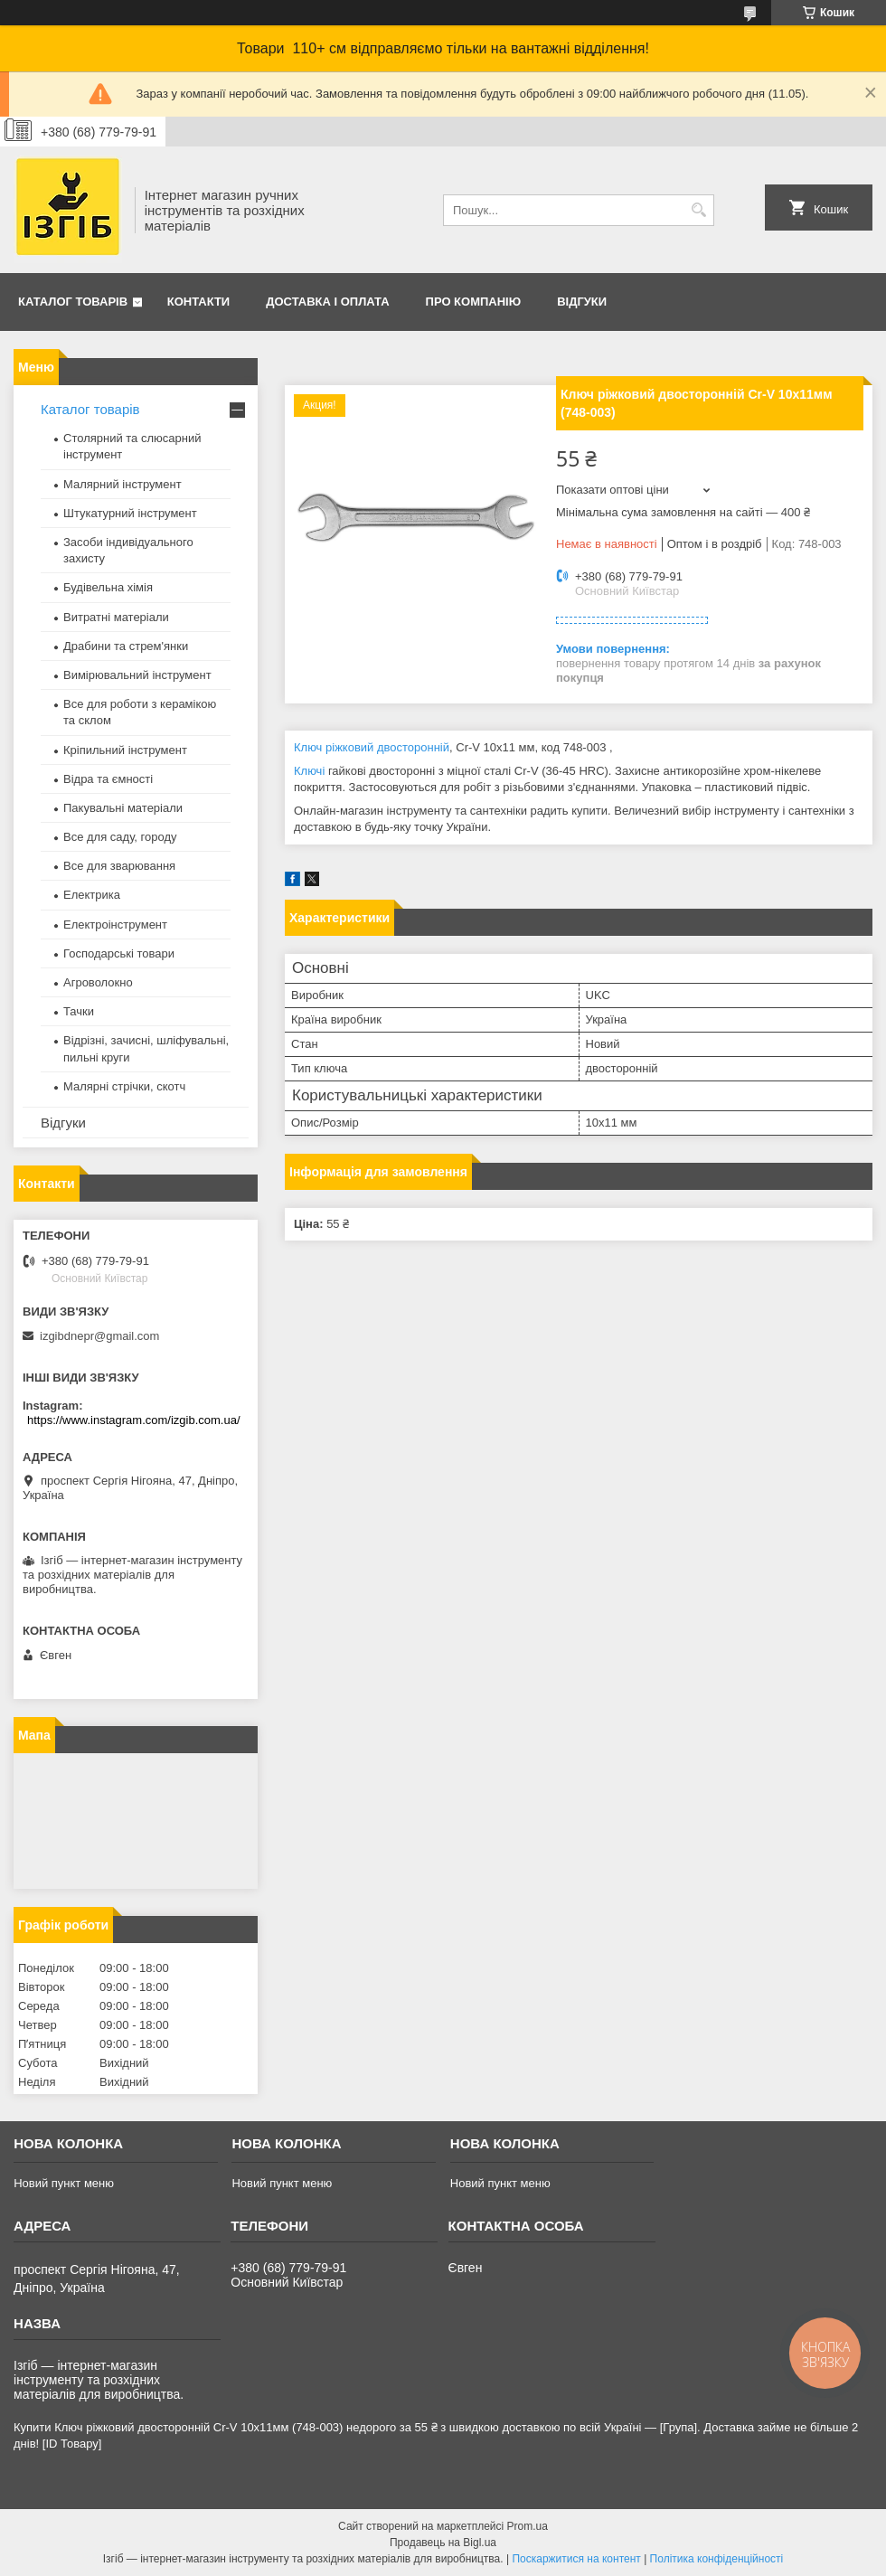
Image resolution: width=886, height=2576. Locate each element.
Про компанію (474, 301)
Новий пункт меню (64, 2183)
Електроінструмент (115, 924)
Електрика (91, 894)
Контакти (199, 301)
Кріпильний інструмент (125, 750)
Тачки (78, 1011)
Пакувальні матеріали (123, 808)
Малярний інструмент (122, 484)
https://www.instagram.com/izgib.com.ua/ (133, 1420)
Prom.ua (527, 2526)
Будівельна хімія (108, 587)
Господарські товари (118, 953)
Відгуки (582, 301)
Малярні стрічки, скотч (124, 1086)
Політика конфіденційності (717, 2558)
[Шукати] (698, 210)
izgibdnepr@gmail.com (99, 1336)
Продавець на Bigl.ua (443, 2542)
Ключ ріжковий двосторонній (371, 747)
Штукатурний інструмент (130, 513)
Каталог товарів (72, 301)
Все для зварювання (119, 866)
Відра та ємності (108, 779)
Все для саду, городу (120, 837)
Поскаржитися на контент (576, 2558)
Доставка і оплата (327, 301)
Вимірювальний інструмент (137, 675)
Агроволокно (98, 982)
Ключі (309, 771)
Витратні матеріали (116, 617)
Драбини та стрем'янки (125, 646)
